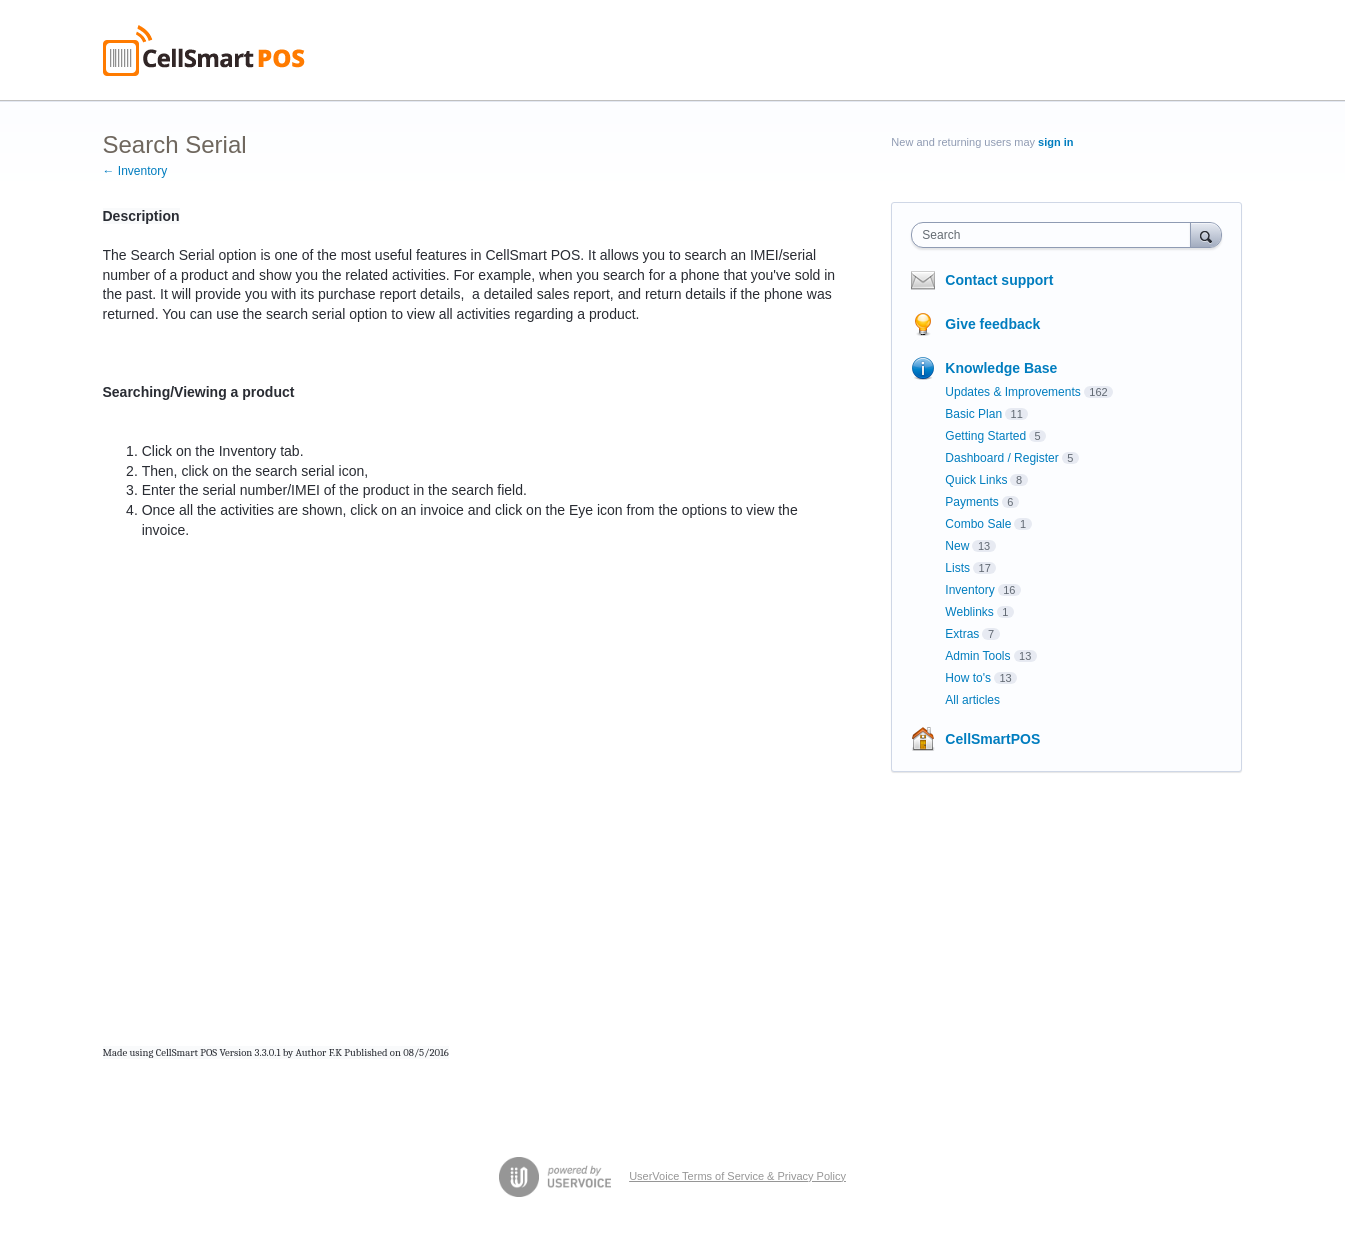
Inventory (969, 590)
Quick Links (976, 480)
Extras (962, 634)
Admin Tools (977, 656)
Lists (957, 568)
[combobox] (1055, 235)
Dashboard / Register (1001, 458)
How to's (968, 678)
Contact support (999, 280)
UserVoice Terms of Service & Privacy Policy (737, 1176)
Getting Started (985, 436)
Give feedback (992, 324)
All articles (972, 700)
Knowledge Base (1001, 368)
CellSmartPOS (992, 739)
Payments (971, 502)
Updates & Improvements (1012, 392)
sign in (1055, 142)
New (957, 546)
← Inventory (135, 171)
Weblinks (969, 612)
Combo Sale (978, 524)
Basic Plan (973, 414)
